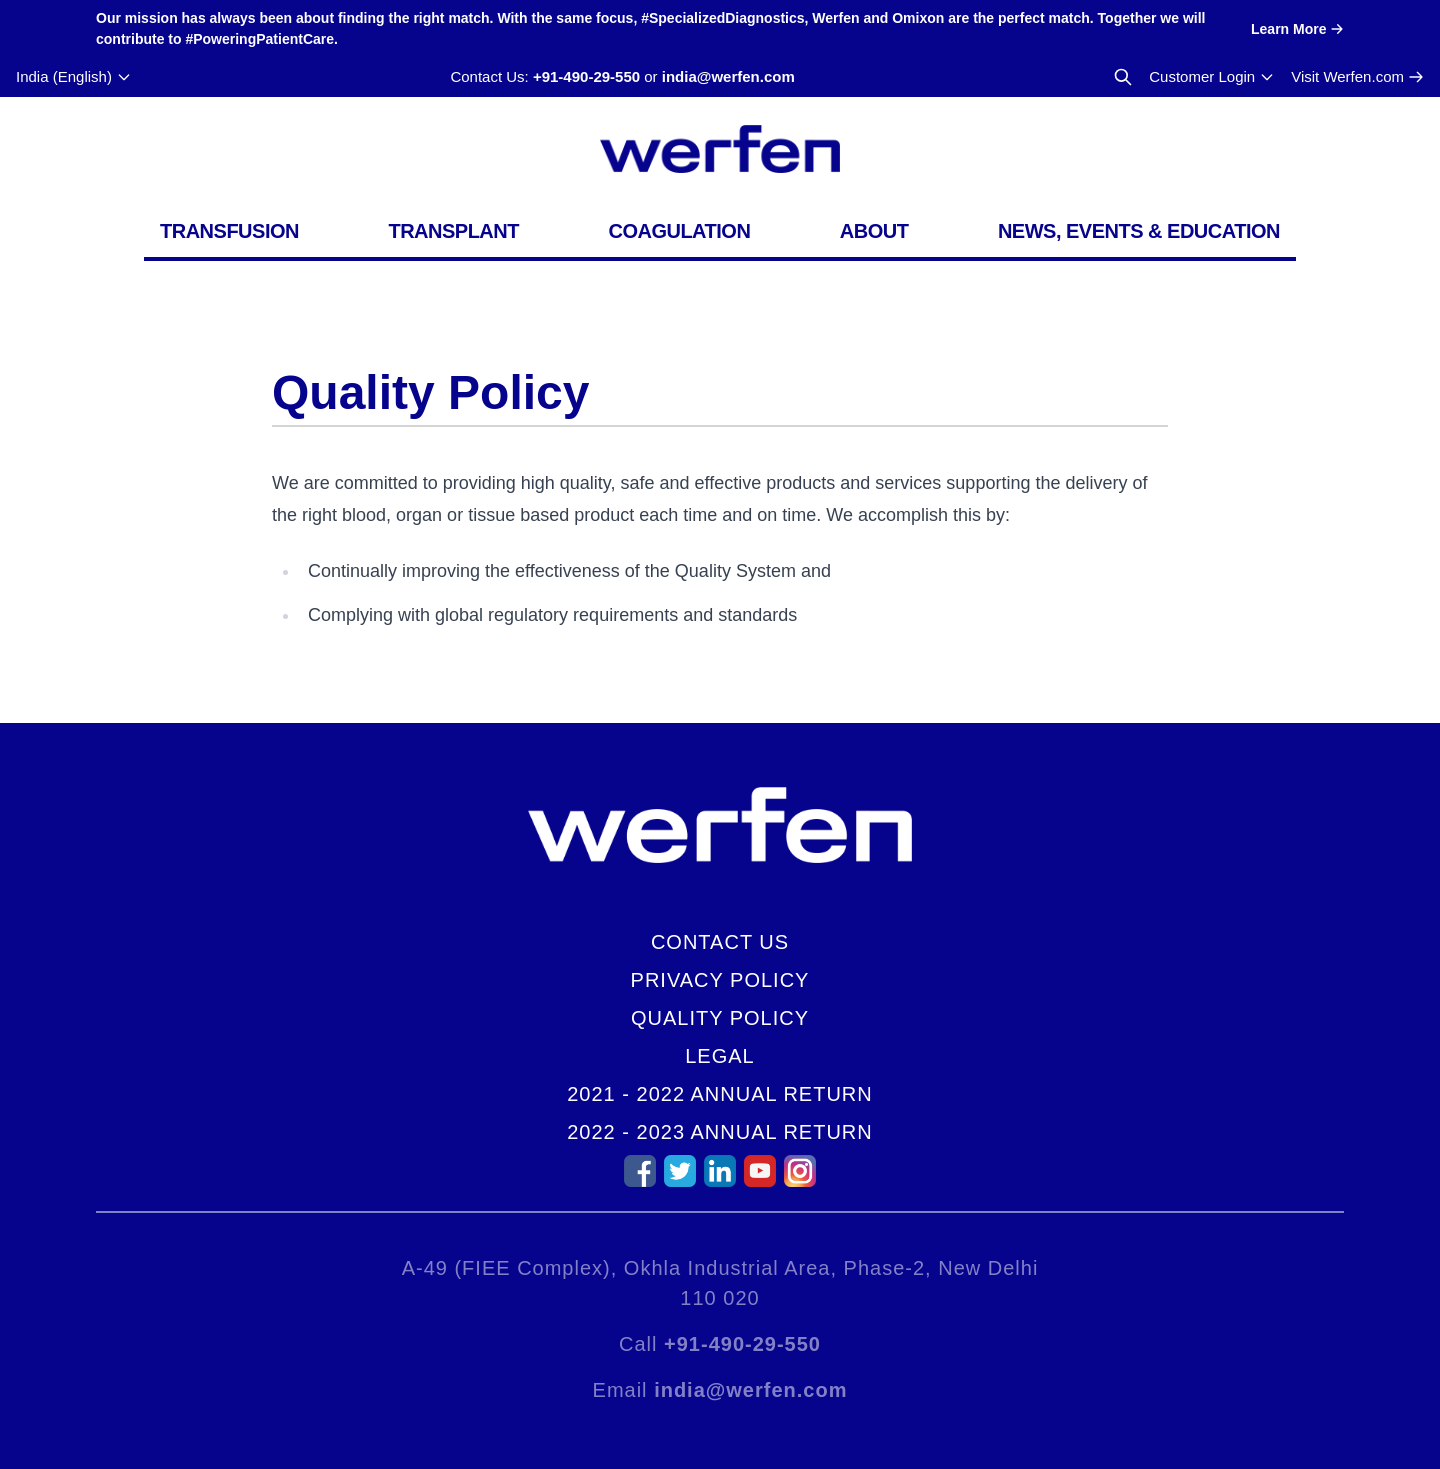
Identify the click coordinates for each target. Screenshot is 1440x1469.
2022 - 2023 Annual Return (720, 1132)
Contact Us (720, 942)
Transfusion (229, 231)
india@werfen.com (728, 76)
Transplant (453, 231)
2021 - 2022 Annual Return (720, 1094)
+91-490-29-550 (586, 76)
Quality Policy (720, 1018)
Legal (719, 1056)
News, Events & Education (1139, 231)
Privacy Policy (720, 980)
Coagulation (679, 231)
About (874, 231)
